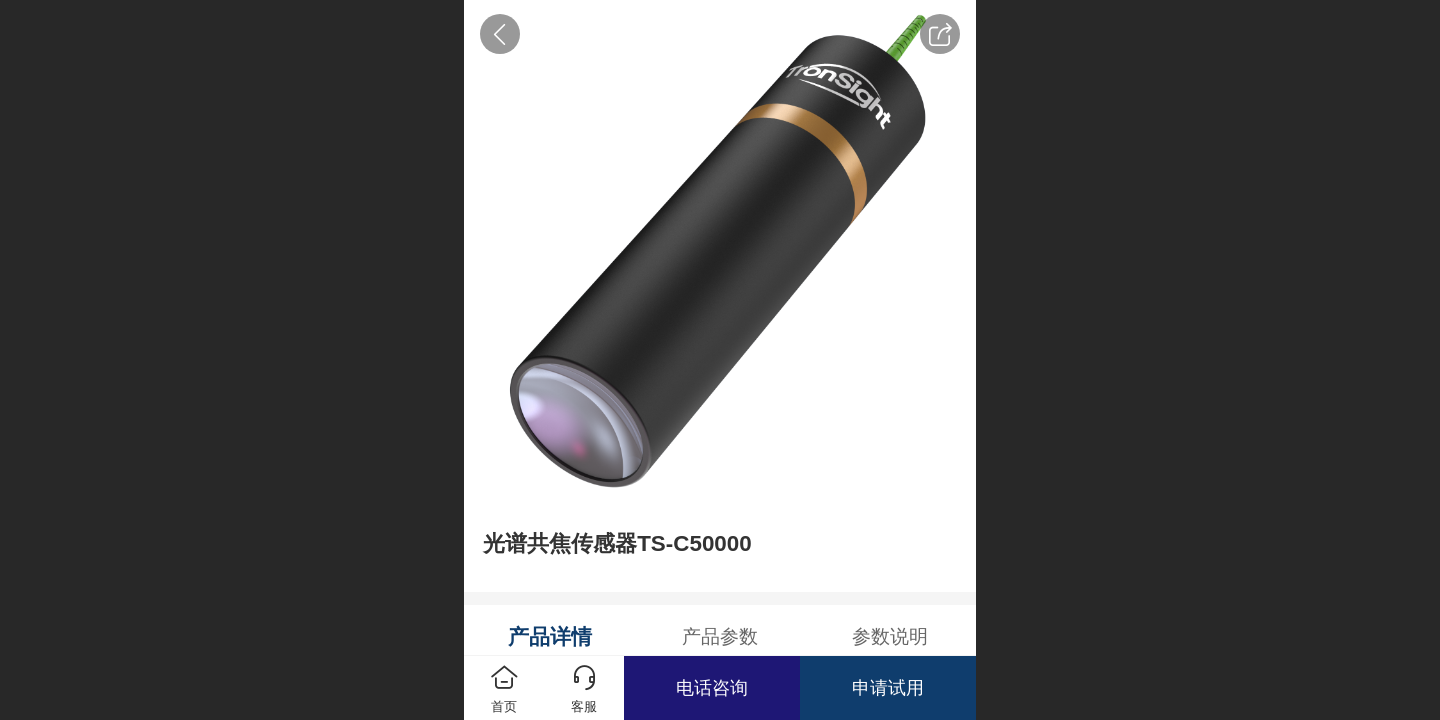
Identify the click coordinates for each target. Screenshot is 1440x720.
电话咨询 (712, 688)
